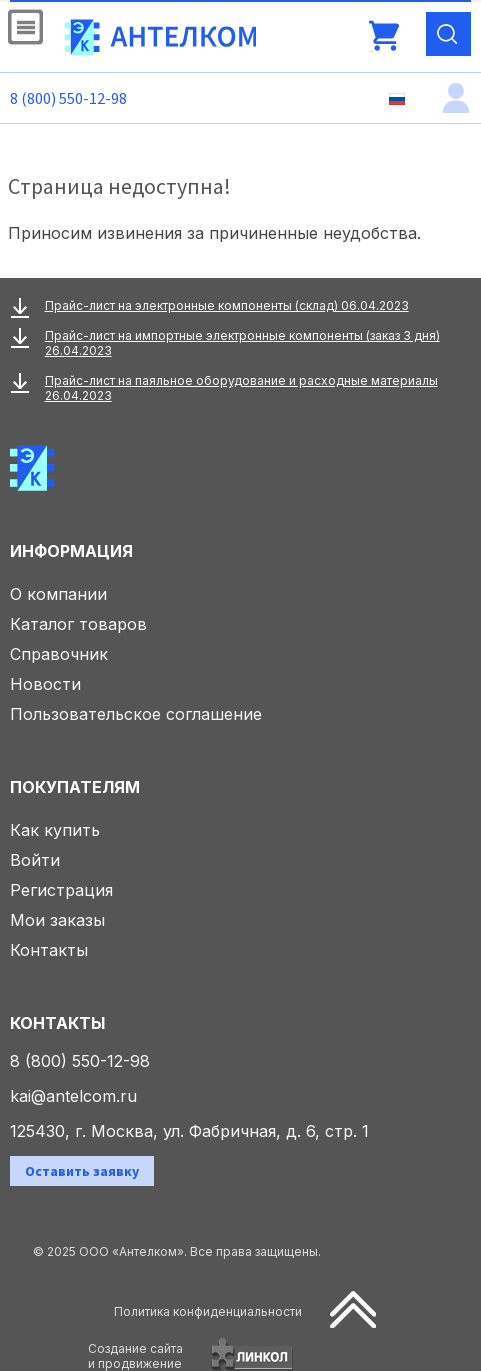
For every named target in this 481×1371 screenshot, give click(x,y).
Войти (35, 860)
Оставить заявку (82, 1171)
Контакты (49, 950)
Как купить (55, 830)
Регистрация (61, 890)
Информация (71, 551)
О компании (58, 594)
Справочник (59, 654)
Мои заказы (57, 920)
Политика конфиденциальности (208, 1311)
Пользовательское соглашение (136, 714)
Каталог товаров (78, 624)
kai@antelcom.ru (73, 1096)
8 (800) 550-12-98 (68, 98)
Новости (45, 684)
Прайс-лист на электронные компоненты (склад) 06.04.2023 (227, 305)
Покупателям (75, 787)
